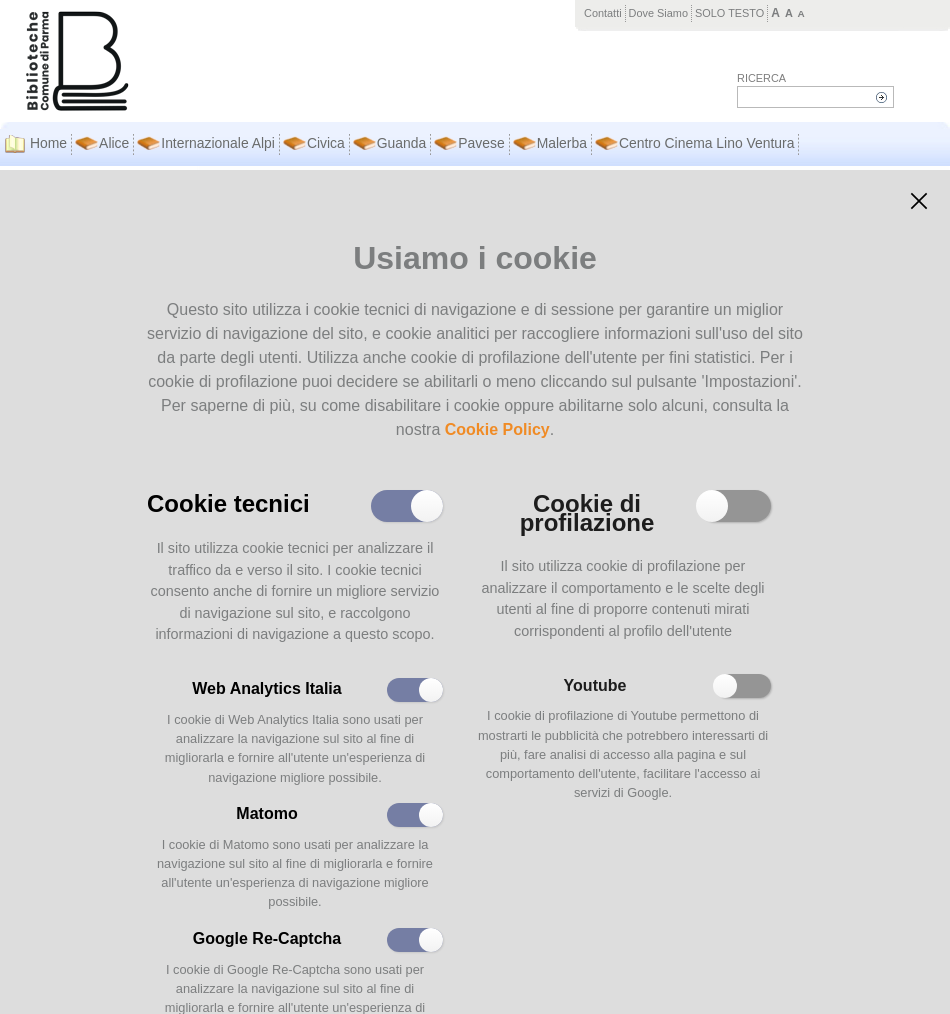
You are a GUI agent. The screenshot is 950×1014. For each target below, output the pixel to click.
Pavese (481, 143)
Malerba (562, 143)
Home (48, 143)
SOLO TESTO (729, 13)
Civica (326, 143)
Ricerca (761, 78)
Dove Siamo (658, 13)
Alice (114, 143)
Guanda (402, 143)
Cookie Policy (497, 429)
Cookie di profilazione (587, 511)
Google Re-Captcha (267, 938)
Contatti (603, 13)
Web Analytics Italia (266, 688)
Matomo (266, 813)
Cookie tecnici (228, 502)
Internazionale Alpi (218, 143)
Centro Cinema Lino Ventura (706, 143)
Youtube (595, 685)
